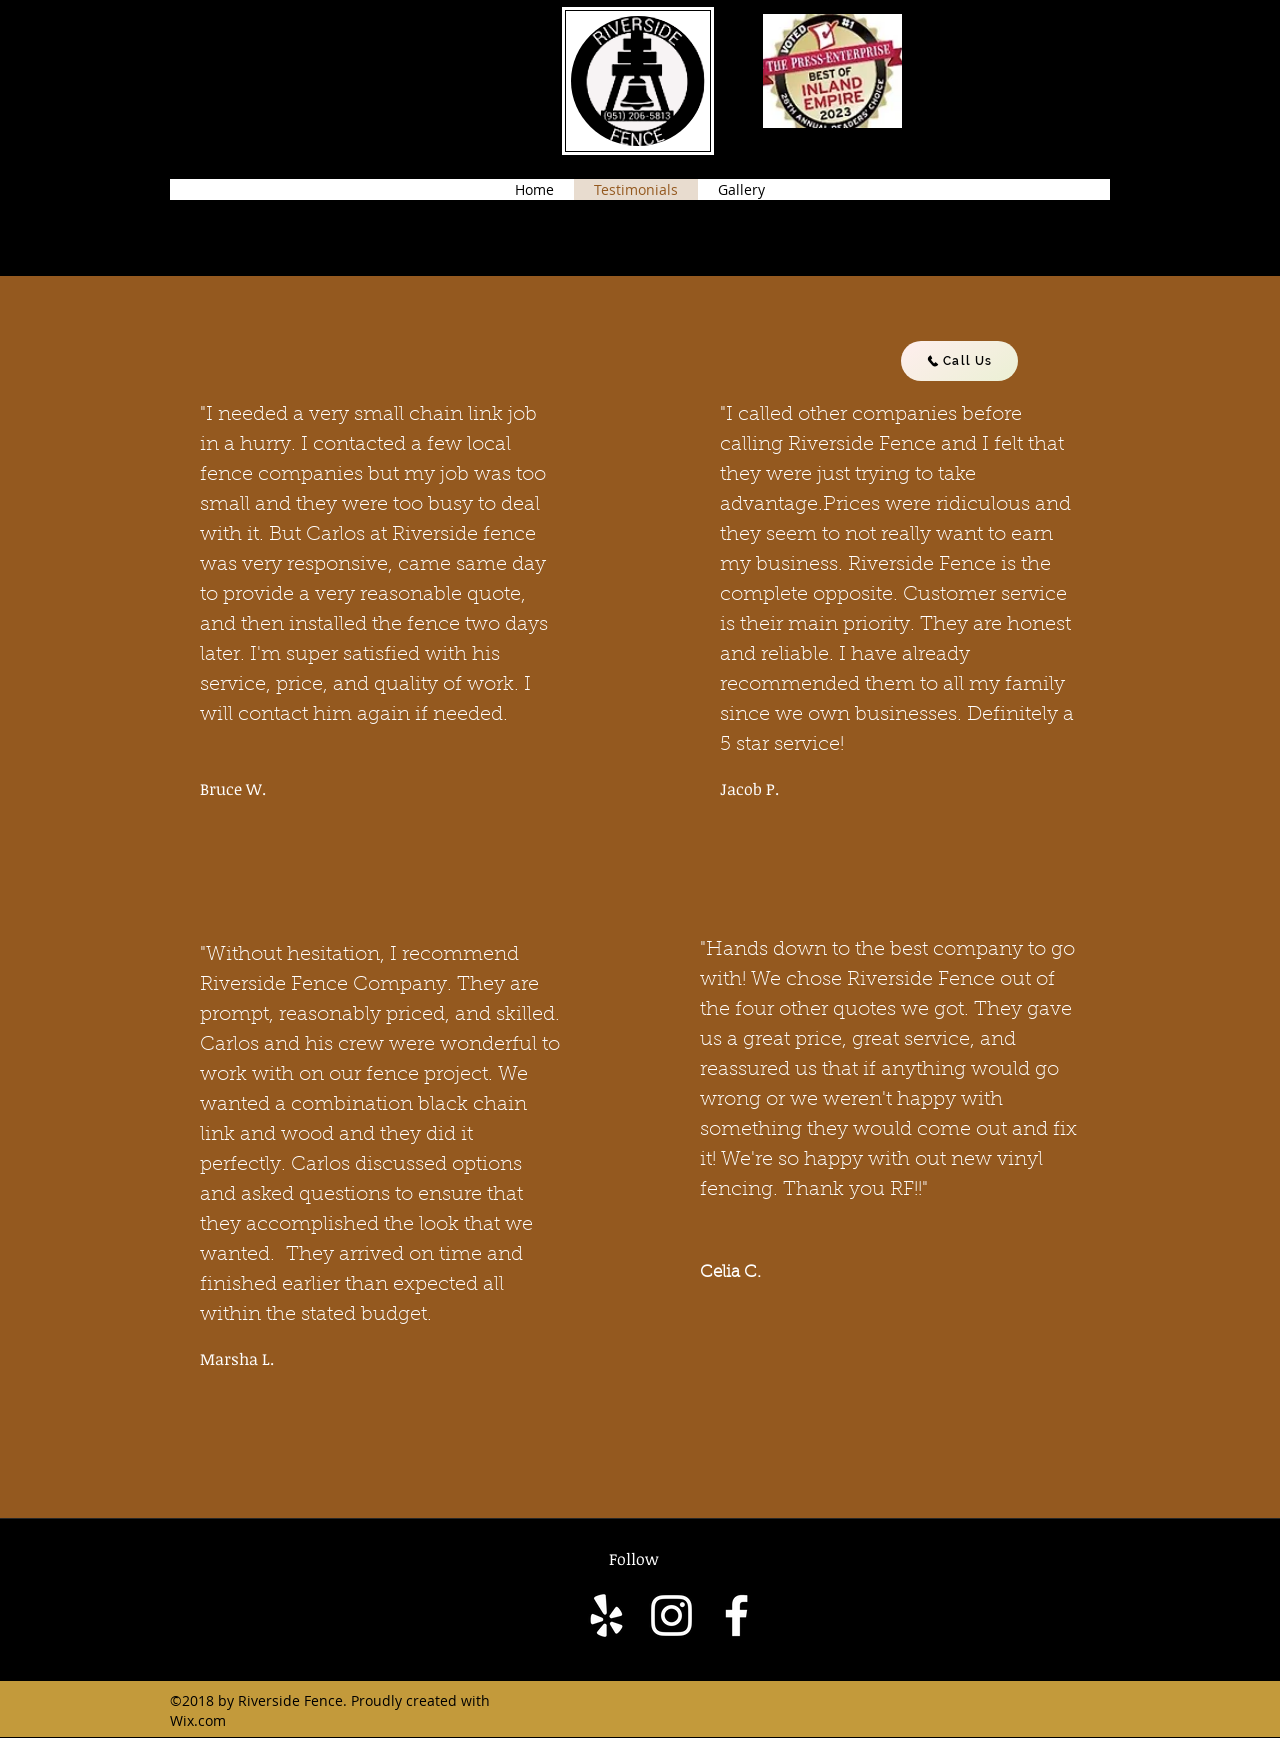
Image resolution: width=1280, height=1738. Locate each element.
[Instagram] (671, 1615)
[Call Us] (959, 361)
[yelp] (606, 1615)
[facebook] (736, 1615)
